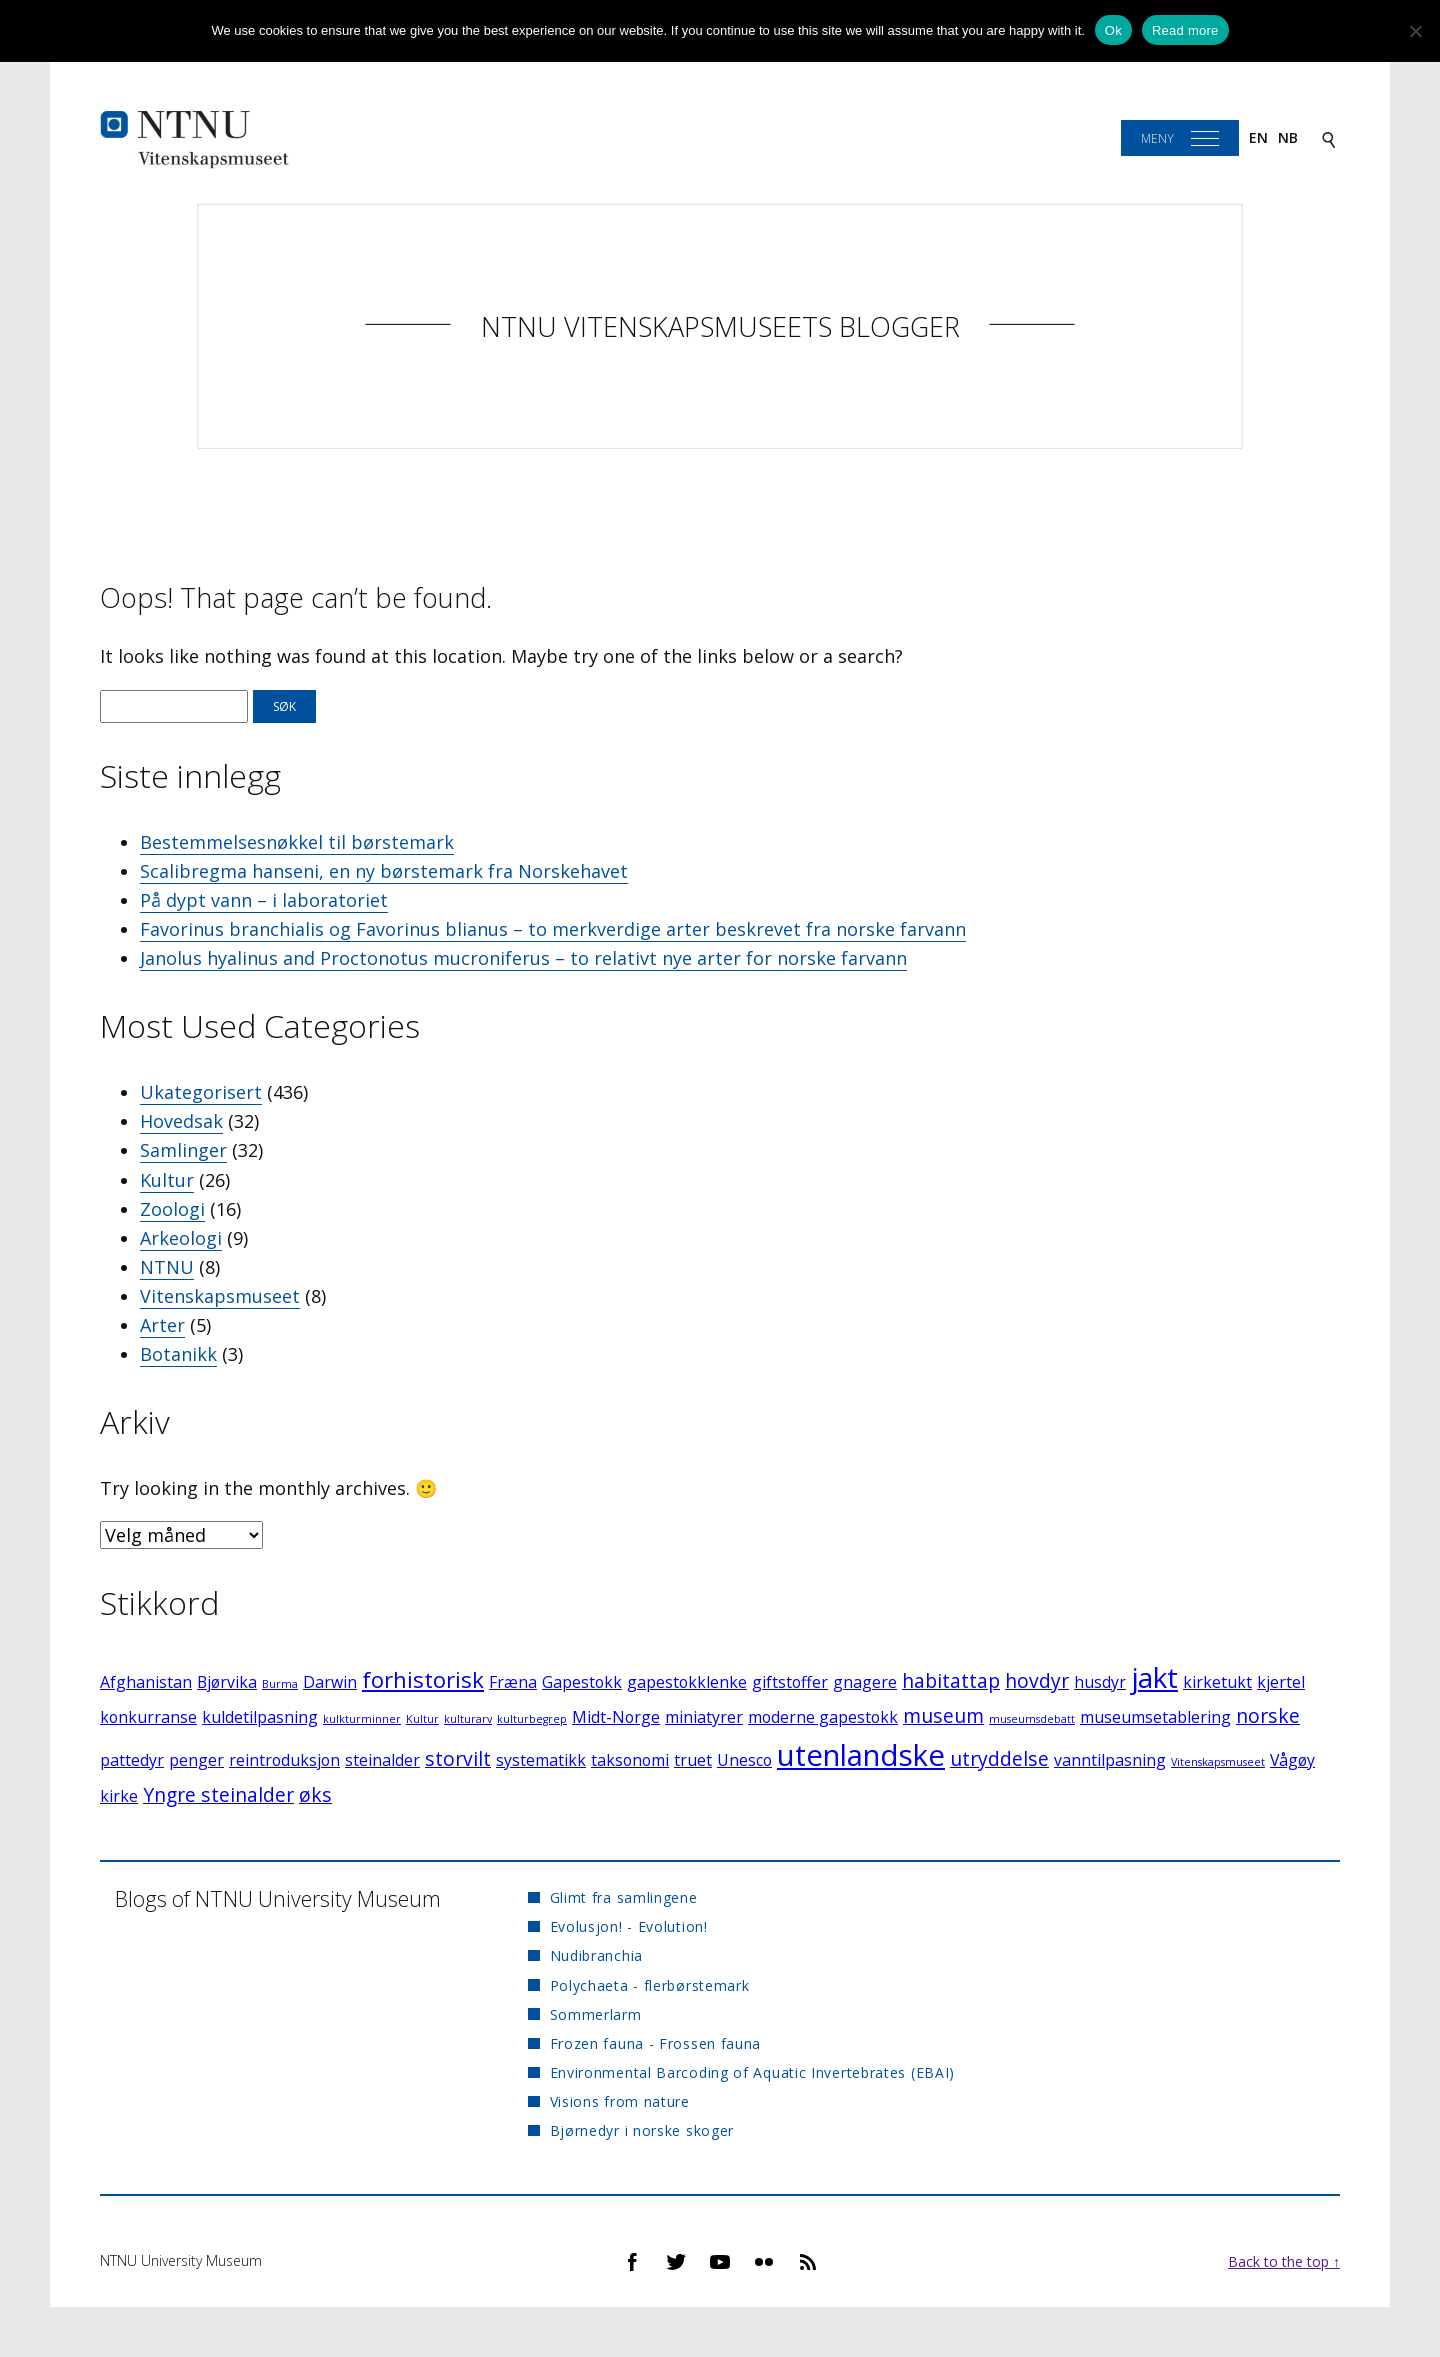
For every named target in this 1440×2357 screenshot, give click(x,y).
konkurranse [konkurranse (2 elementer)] (148, 1717)
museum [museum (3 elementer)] (943, 1715)
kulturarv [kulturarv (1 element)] (468, 1719)
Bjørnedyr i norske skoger (642, 2130)
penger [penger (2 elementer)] (196, 1760)
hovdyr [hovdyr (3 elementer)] (1037, 1680)
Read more (1185, 30)
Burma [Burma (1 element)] (280, 1684)
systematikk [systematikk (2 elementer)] (541, 1760)
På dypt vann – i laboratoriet (264, 900)
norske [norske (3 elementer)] (1268, 1715)
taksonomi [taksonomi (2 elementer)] (630, 1760)
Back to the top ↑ (1284, 2261)
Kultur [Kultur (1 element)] (422, 1719)
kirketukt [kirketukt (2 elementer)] (1217, 1682)
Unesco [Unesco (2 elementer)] (744, 1760)
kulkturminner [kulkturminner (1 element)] (362, 1719)
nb (1288, 137)
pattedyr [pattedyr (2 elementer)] (132, 1760)
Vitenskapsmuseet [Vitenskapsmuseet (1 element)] (1218, 1762)
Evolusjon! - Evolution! (629, 1926)
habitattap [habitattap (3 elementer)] (951, 1680)
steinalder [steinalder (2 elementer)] (382, 1760)
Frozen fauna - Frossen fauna (656, 2043)
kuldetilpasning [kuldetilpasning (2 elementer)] (260, 1717)
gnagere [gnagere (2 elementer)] (865, 1682)
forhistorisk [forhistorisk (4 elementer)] (423, 1679)
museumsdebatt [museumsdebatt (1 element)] (1032, 1719)
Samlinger (183, 1150)
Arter (162, 1325)
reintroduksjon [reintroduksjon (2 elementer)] (284, 1760)
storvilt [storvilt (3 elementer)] (458, 1758)
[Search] (1329, 138)
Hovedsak (181, 1121)
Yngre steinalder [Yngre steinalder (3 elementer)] (218, 1794)
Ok (1113, 30)
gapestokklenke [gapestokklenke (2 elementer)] (687, 1682)
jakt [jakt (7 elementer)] (1154, 1677)
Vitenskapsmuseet (220, 1296)
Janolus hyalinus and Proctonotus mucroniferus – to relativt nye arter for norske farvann (523, 958)
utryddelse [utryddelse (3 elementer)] (999, 1758)
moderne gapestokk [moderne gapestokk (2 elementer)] (823, 1717)
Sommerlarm (596, 2014)
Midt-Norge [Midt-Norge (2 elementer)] (616, 1717)
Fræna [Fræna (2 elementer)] (513, 1682)
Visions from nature (620, 2101)
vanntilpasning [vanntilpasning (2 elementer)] (1110, 1760)
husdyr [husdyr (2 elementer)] (1100, 1682)
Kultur (167, 1180)
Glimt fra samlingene (624, 1897)
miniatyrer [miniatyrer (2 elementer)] (704, 1717)
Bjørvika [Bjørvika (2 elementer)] (227, 1682)
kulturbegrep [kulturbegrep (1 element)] (532, 1719)
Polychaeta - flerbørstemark (650, 1985)
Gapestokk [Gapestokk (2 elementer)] (582, 1682)
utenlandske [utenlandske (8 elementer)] (861, 1755)
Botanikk (178, 1354)
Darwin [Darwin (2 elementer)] (330, 1682)
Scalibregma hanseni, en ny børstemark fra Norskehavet (384, 871)
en (1258, 137)
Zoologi (172, 1209)
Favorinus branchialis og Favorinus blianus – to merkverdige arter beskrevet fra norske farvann (553, 929)
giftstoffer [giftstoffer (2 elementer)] (790, 1682)
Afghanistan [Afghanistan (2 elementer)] (146, 1682)
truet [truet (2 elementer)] (693, 1760)
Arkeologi (181, 1238)
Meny (1157, 138)
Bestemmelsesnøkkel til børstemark (297, 842)
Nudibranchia (596, 1955)
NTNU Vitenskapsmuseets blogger (720, 326)
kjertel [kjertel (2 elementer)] (1281, 1682)
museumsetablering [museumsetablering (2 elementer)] (1155, 1717)
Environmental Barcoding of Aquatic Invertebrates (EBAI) (753, 2072)
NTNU (167, 1267)
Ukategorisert (201, 1092)
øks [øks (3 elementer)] (315, 1794)
